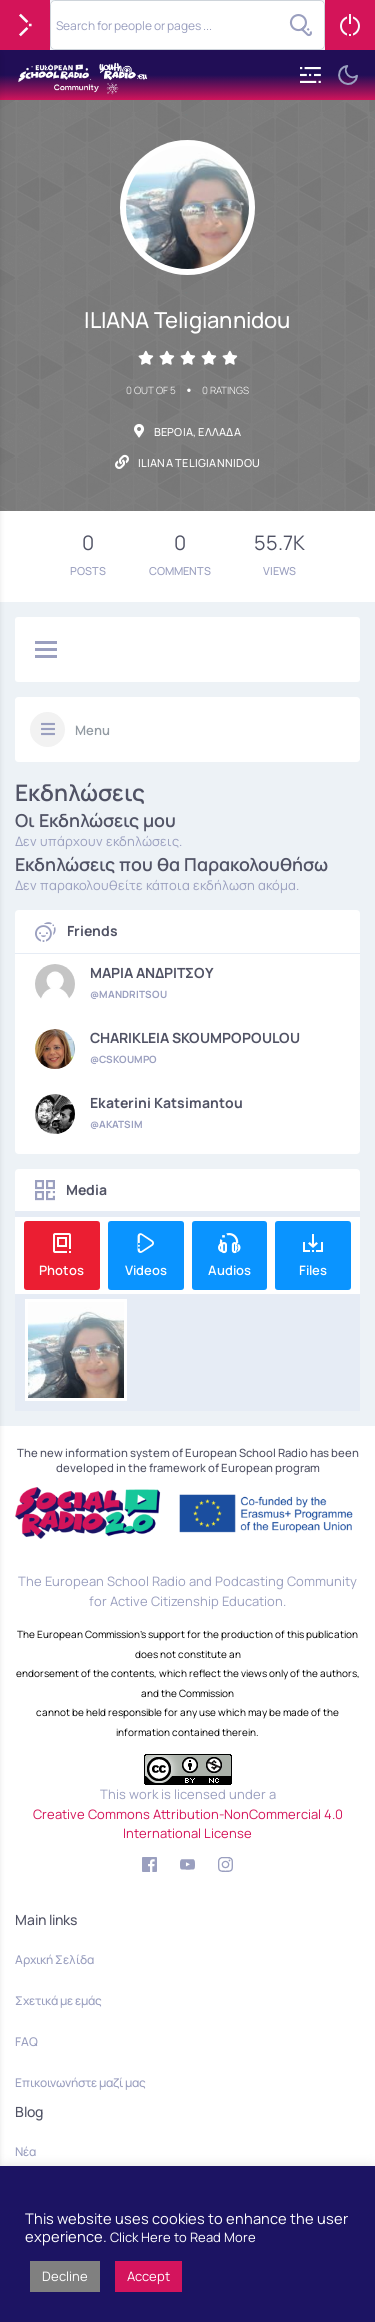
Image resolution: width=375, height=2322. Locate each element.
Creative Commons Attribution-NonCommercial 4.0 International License (188, 1824)
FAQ (26, 2041)
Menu (92, 730)
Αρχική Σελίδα (54, 1959)
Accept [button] (148, 2276)
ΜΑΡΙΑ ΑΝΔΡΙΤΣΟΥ (152, 973)
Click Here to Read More (183, 2237)
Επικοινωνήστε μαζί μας (80, 2082)
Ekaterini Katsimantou (166, 1103)
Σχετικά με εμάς (58, 2000)
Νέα (25, 2151)
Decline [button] (65, 2276)
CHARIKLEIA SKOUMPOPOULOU (195, 1038)
